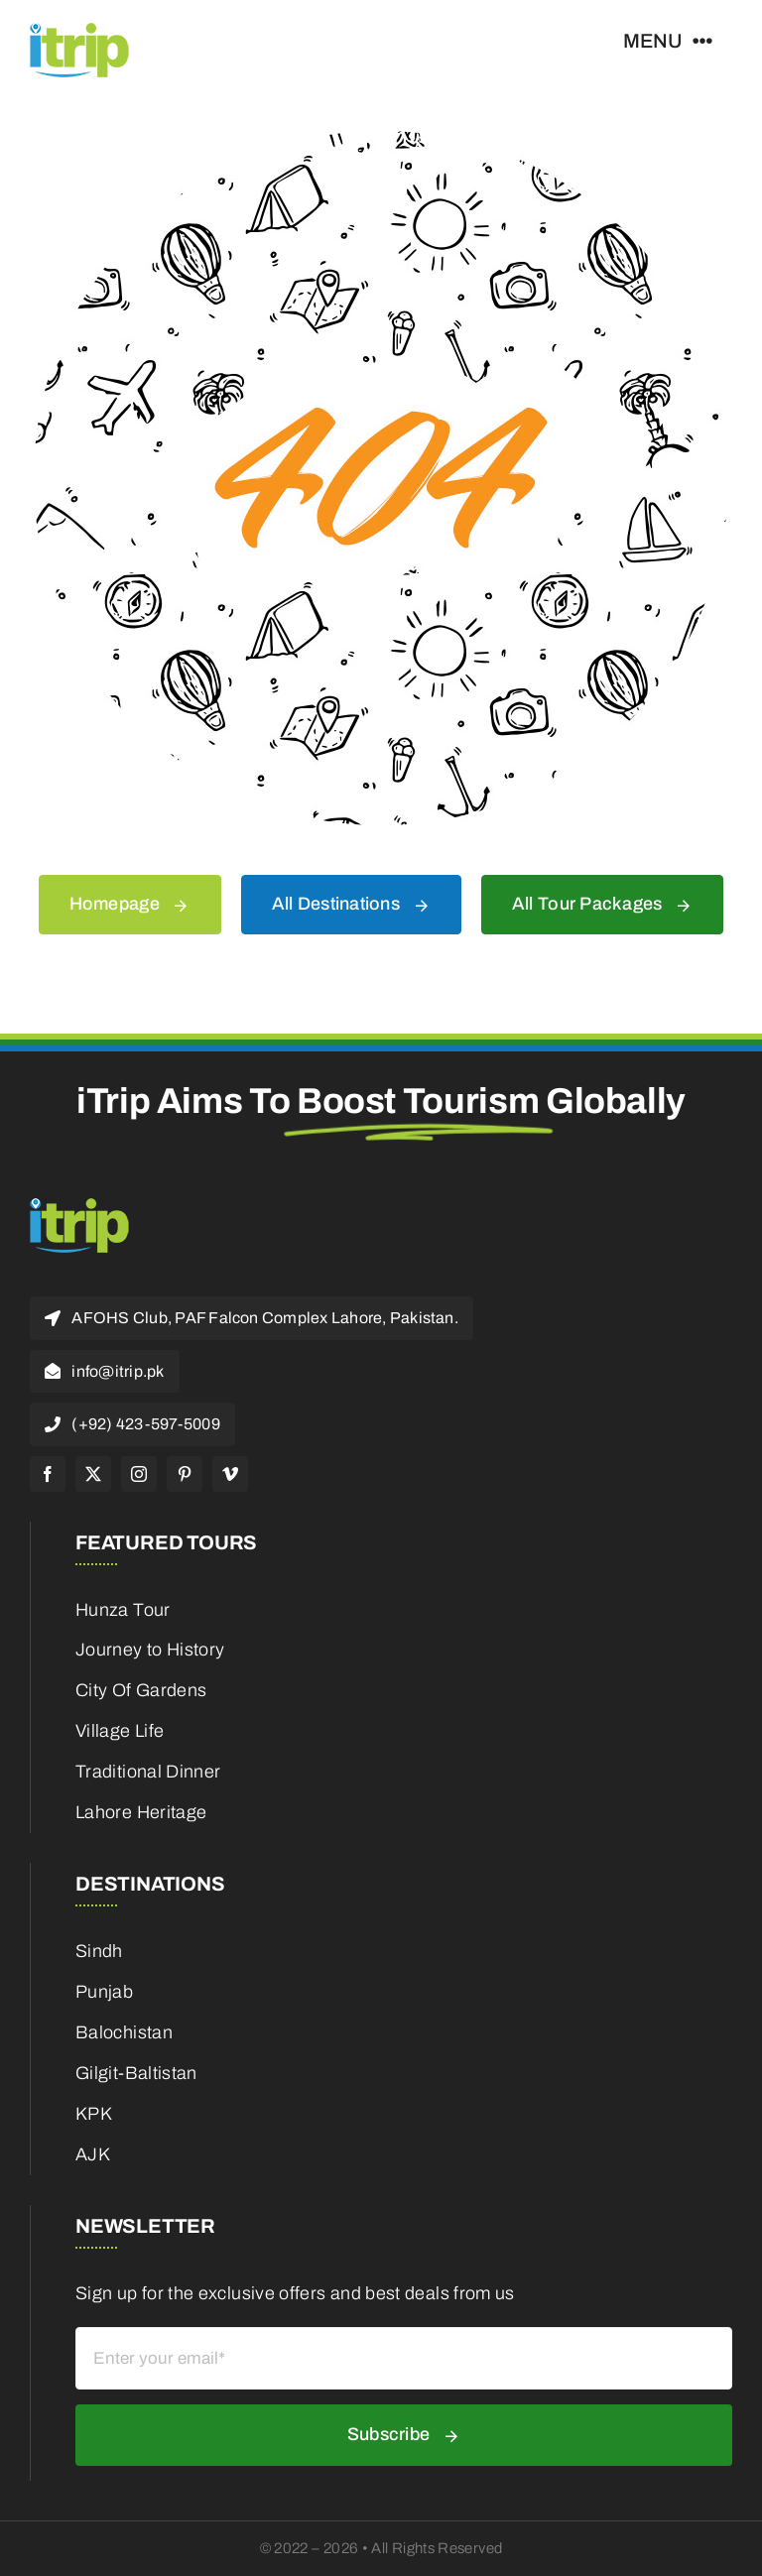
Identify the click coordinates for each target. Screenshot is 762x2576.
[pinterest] (184, 1474)
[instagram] (139, 1474)
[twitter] (93, 1474)
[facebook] (47, 1474)
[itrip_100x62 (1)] (79, 29)
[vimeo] (230, 1474)
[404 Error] (381, 140)
